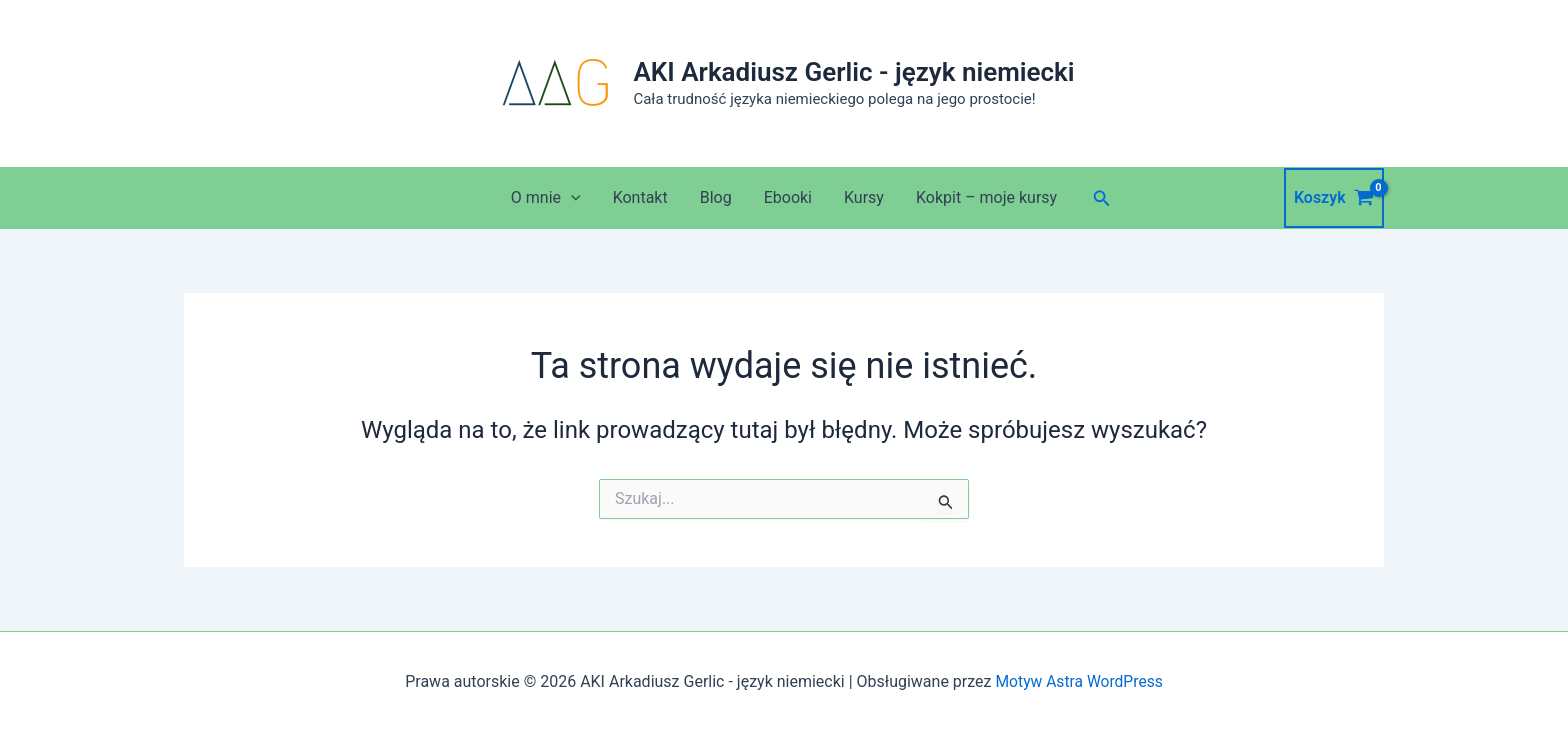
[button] (1102, 198)
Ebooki (788, 197)
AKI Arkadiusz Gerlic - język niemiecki (853, 72)
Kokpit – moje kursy (986, 197)
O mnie (546, 198)
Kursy (864, 197)
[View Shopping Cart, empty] (1334, 198)
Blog (716, 197)
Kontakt (640, 197)
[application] (571, 198)
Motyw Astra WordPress (1078, 681)
